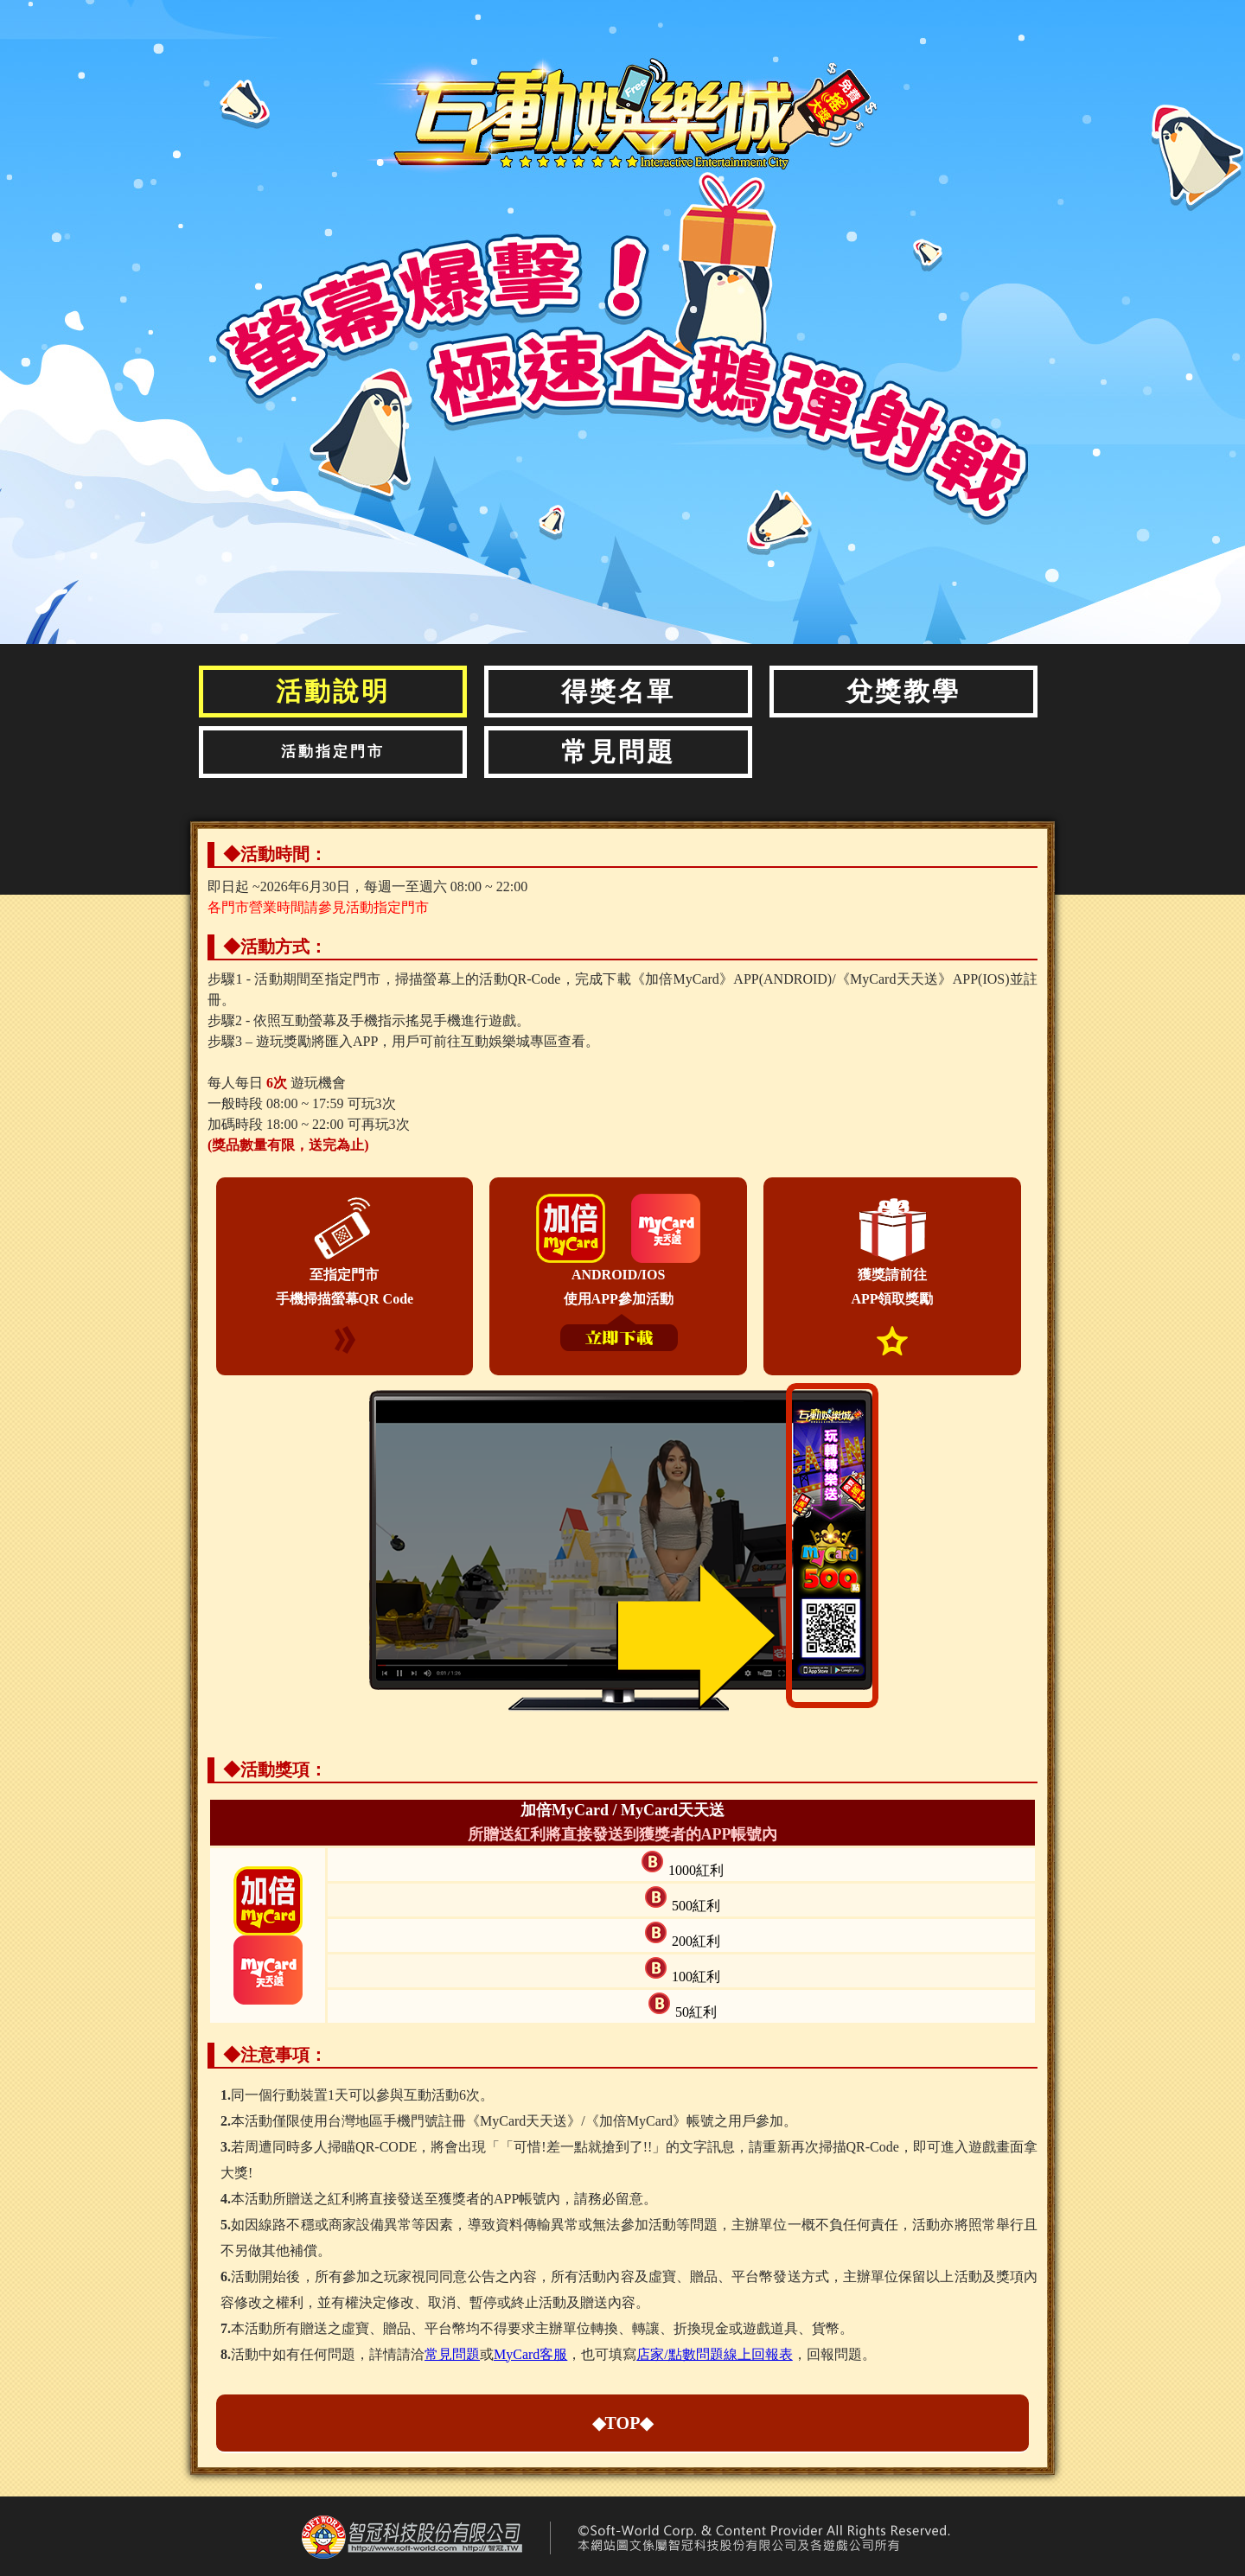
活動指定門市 (333, 751)
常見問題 (618, 751)
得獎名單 (618, 691)
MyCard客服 (530, 2354)
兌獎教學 (903, 691)
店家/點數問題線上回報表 (714, 2354)
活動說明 (333, 691)
